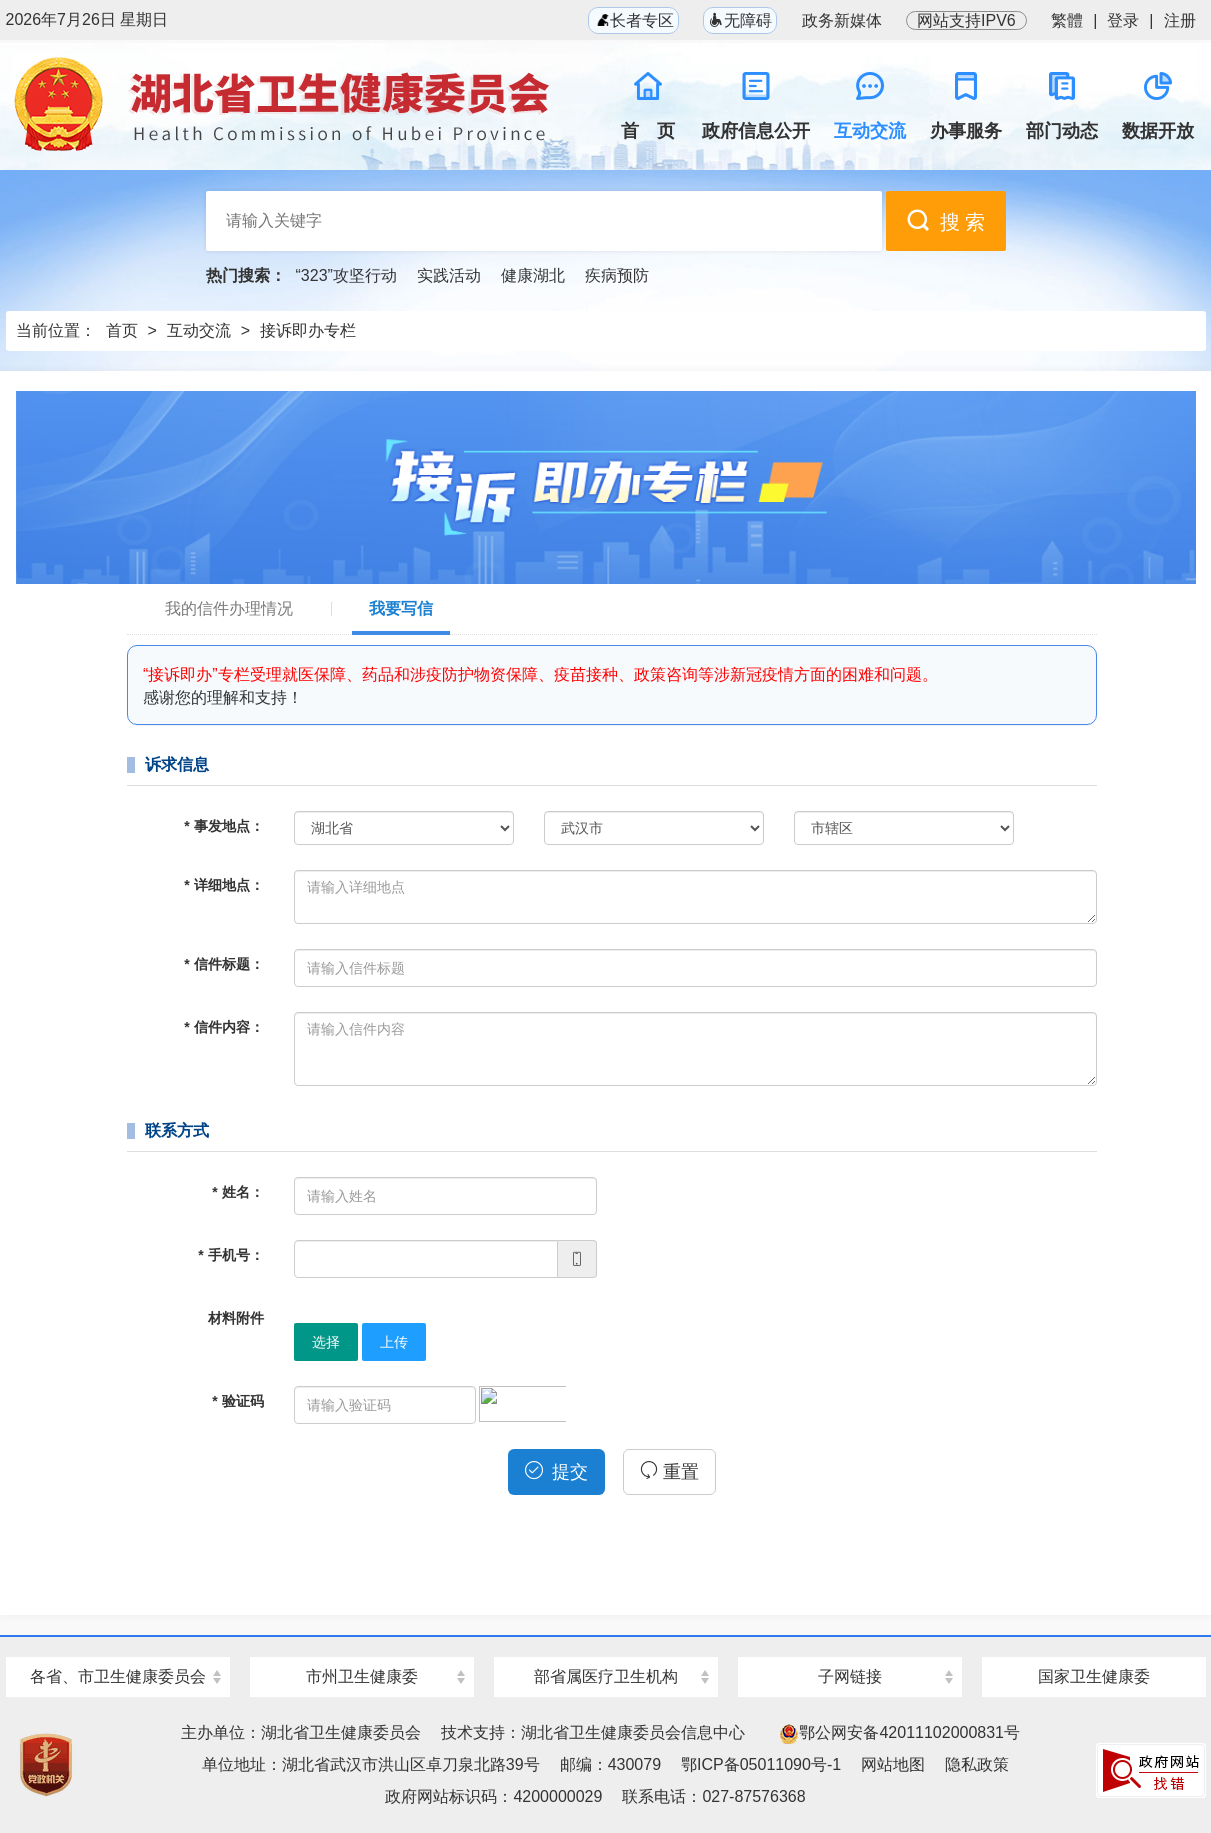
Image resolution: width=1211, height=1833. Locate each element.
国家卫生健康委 (1094, 1676)
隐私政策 (977, 1764)
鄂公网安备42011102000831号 (899, 1732)
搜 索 (946, 220)
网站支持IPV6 (966, 20)
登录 (1123, 20)
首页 (122, 330)
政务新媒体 (842, 20)
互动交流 (199, 330)
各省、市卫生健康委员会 (118, 1676)
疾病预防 (617, 275)
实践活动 (449, 275)
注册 (1180, 20)
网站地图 (893, 1764)
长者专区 (633, 20)
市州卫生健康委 (362, 1676)
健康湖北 (533, 275)
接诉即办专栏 (308, 330)
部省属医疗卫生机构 (606, 1676)
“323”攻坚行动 (346, 275)
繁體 (1067, 20)
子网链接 (850, 1676)
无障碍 (740, 20)
